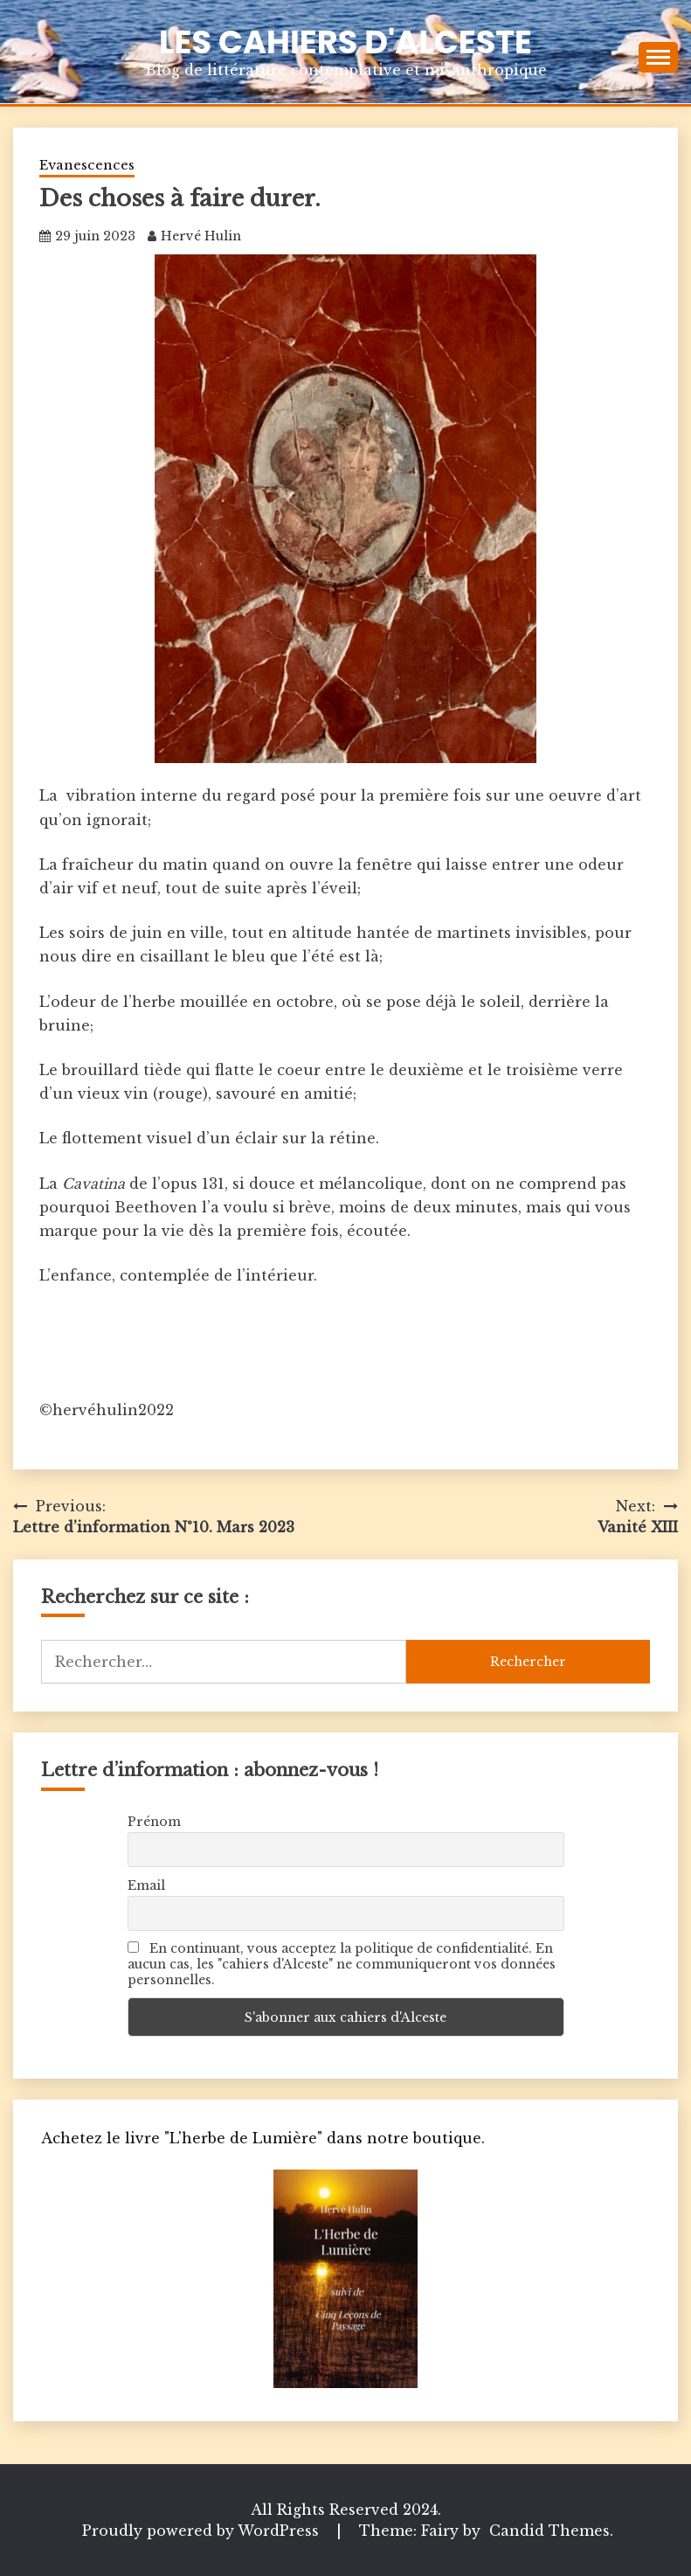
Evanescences (87, 164)
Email (146, 1885)
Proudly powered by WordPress (202, 2530)
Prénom (154, 1822)
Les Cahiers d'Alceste (345, 42)
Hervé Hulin (201, 236)
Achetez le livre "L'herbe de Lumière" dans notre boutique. (263, 2138)
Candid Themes (549, 2530)
